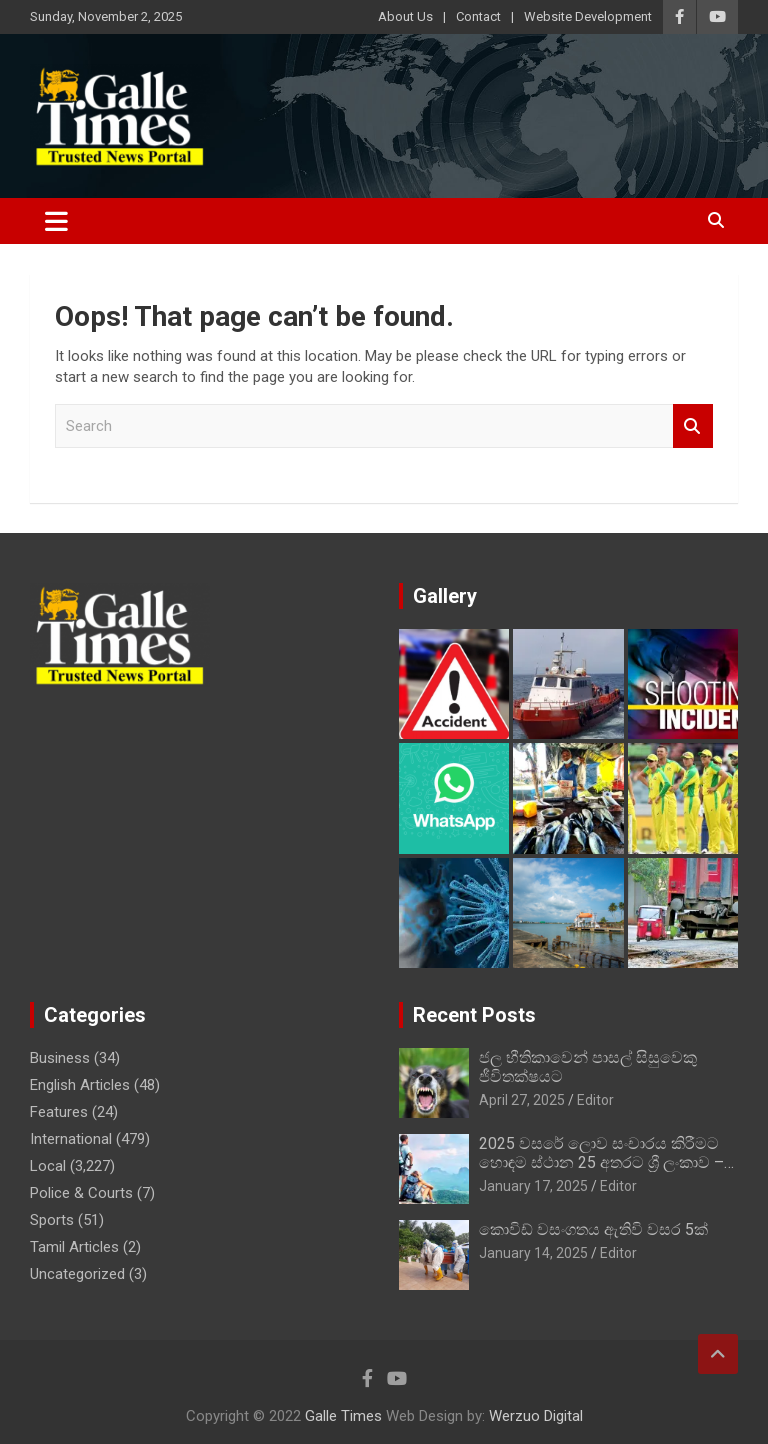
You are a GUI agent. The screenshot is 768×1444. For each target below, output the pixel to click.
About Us (405, 16)
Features (59, 1112)
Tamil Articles (74, 1247)
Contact (478, 16)
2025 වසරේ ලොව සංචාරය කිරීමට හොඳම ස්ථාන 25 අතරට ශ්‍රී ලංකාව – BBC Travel (601, 1162)
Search (693, 426)
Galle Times (343, 1416)
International (71, 1139)
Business (60, 1058)
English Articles (80, 1085)
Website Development (588, 16)
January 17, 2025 (533, 1186)
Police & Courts (81, 1193)
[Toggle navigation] (56, 221)
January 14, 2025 (533, 1253)
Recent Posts (474, 1015)
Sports (52, 1220)
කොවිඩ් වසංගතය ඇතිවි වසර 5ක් (593, 1229)
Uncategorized (77, 1274)
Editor (595, 1100)
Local (48, 1166)
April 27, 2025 (522, 1100)
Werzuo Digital (536, 1416)
